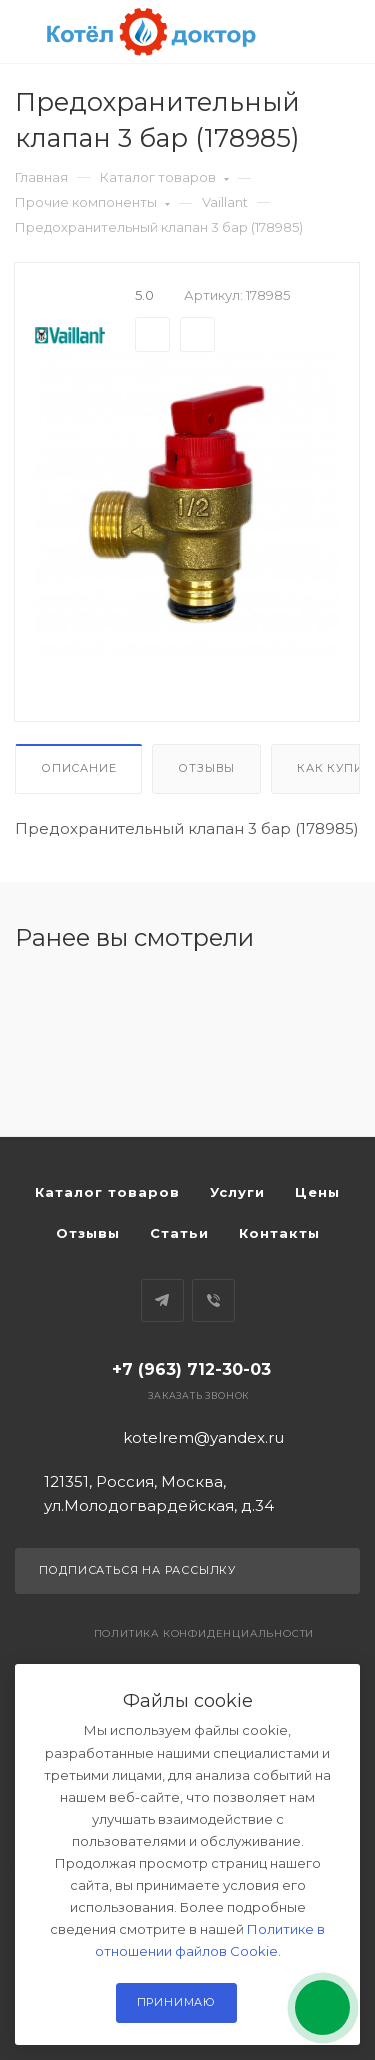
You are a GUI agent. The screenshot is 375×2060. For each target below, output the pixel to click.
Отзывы (206, 768)
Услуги (237, 1192)
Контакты (279, 1233)
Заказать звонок (198, 1395)
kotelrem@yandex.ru (203, 1437)
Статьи (179, 1233)
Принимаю (176, 2002)
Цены (317, 1192)
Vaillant (225, 202)
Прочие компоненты (92, 202)
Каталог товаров (164, 177)
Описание (78, 768)
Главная (41, 177)
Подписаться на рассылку (188, 1571)
